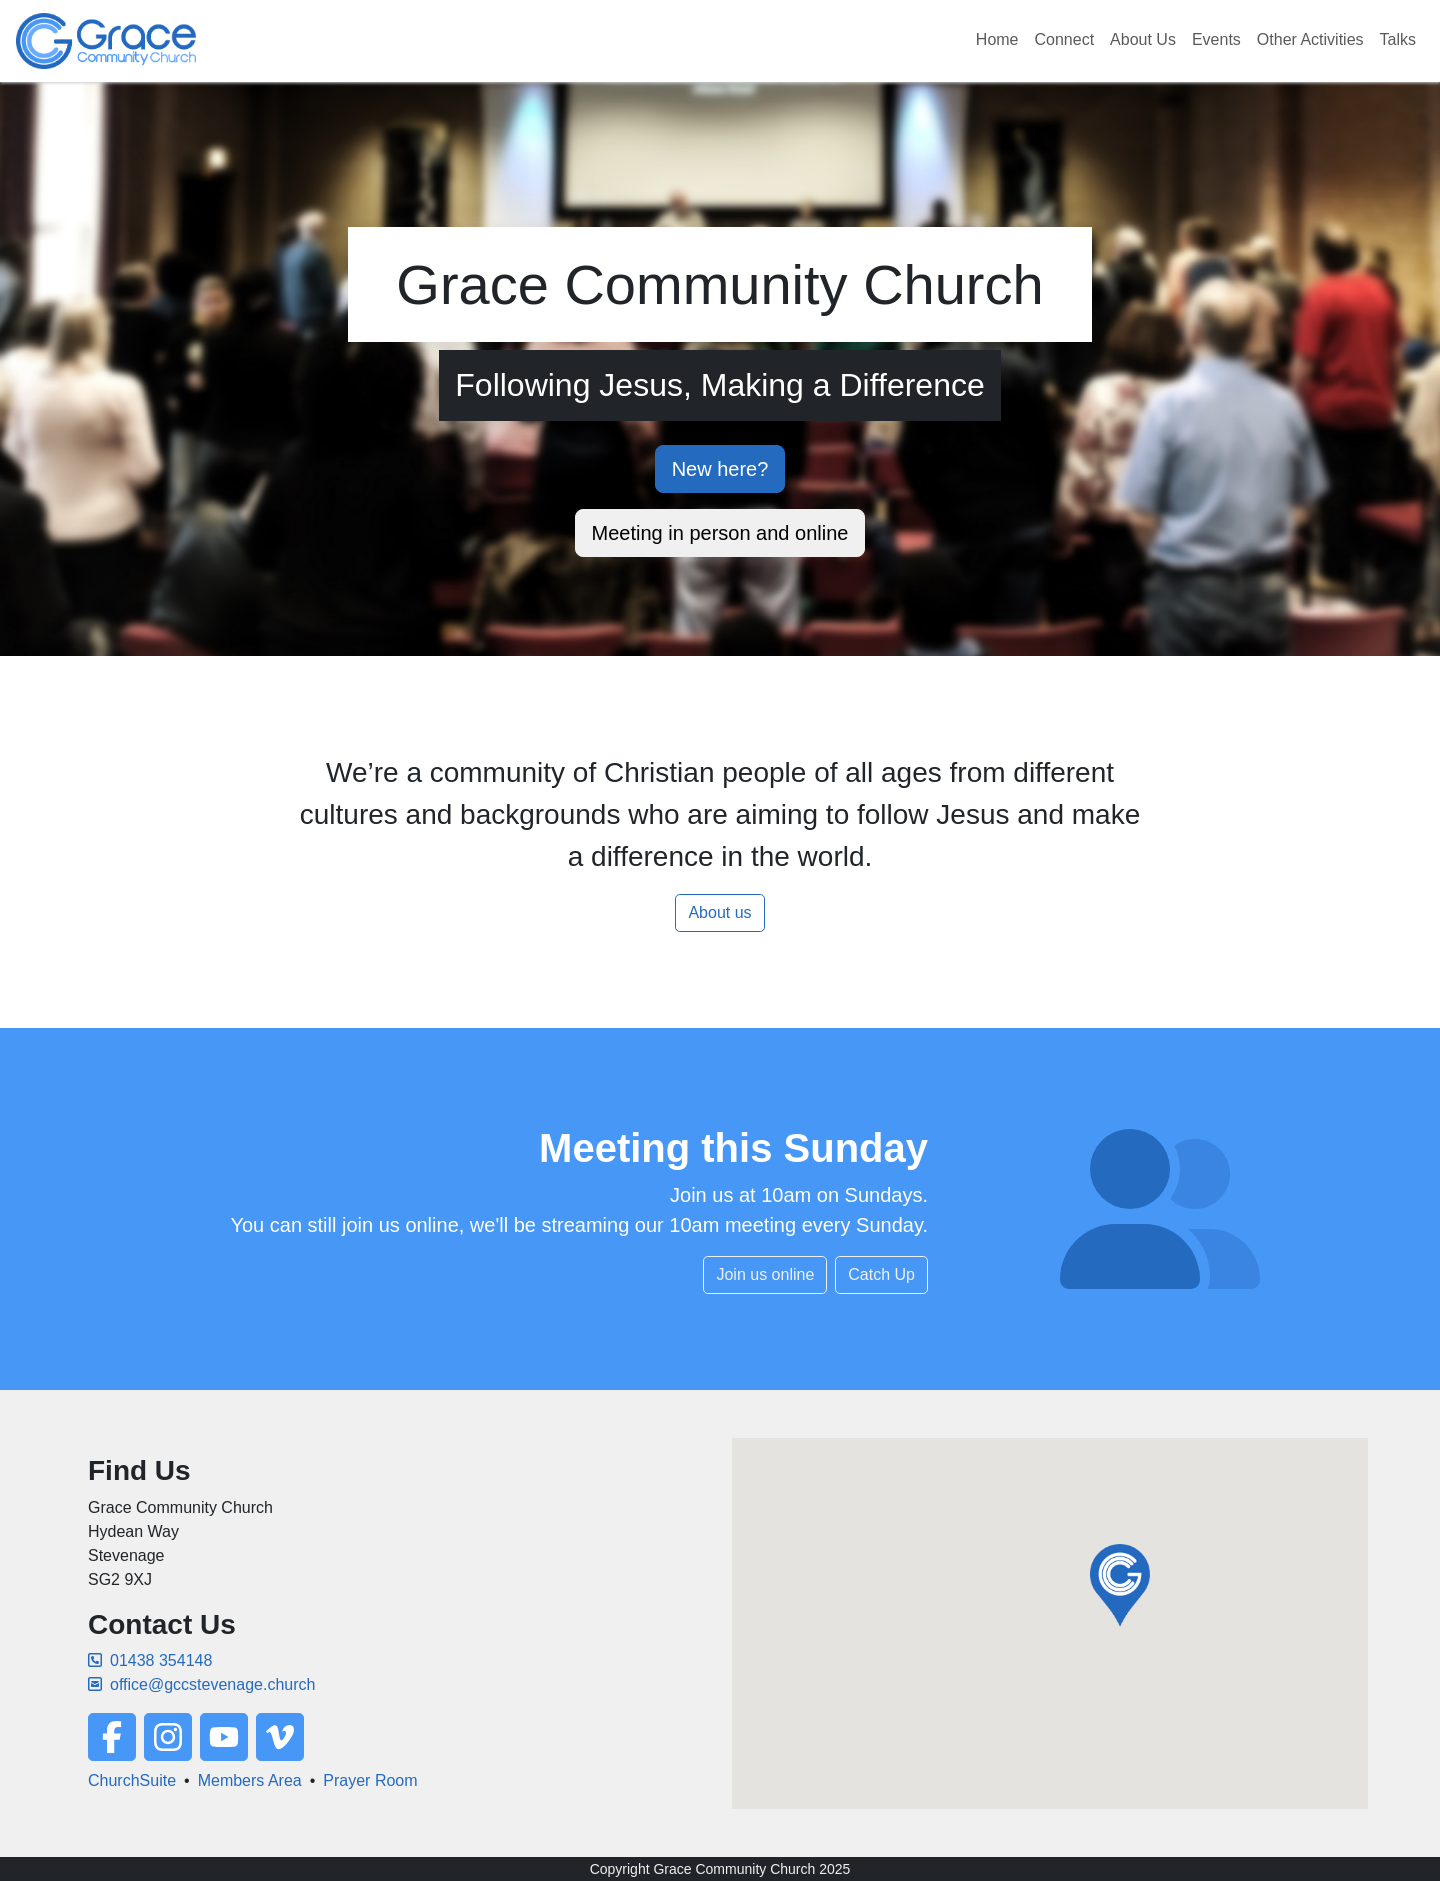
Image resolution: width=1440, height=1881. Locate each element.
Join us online (765, 1274)
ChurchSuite (132, 1780)
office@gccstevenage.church (201, 1684)
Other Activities (1310, 39)
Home (997, 39)
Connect (1065, 39)
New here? (720, 469)
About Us (1143, 39)
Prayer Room (370, 1780)
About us (719, 912)
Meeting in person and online (720, 533)
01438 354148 (150, 1660)
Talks (1398, 39)
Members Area (250, 1780)
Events (1216, 39)
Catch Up (881, 1274)
